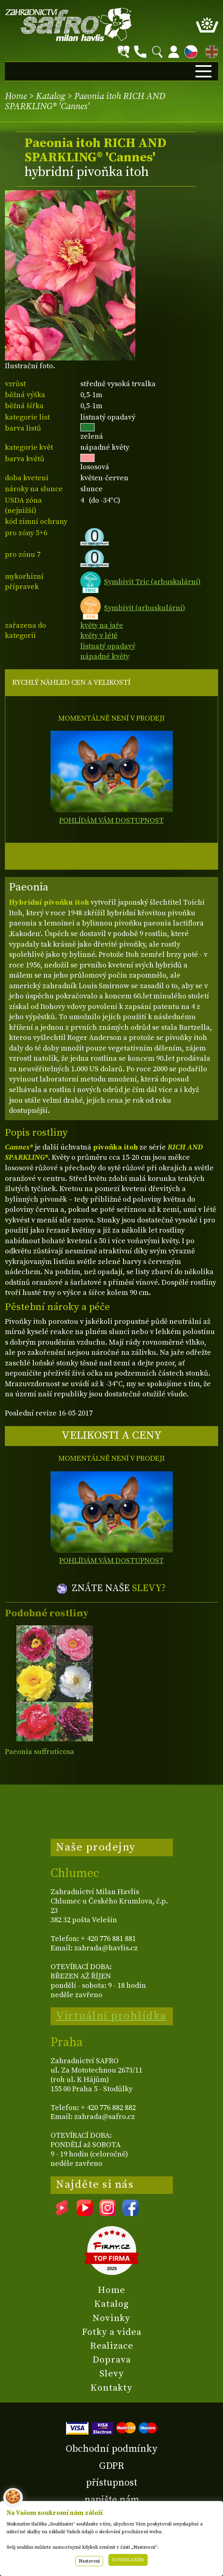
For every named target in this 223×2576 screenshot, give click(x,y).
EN (210, 50)
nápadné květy (104, 656)
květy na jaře (101, 625)
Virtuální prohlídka (111, 2016)
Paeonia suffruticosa (39, 1751)
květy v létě (98, 635)
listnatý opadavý (107, 646)
